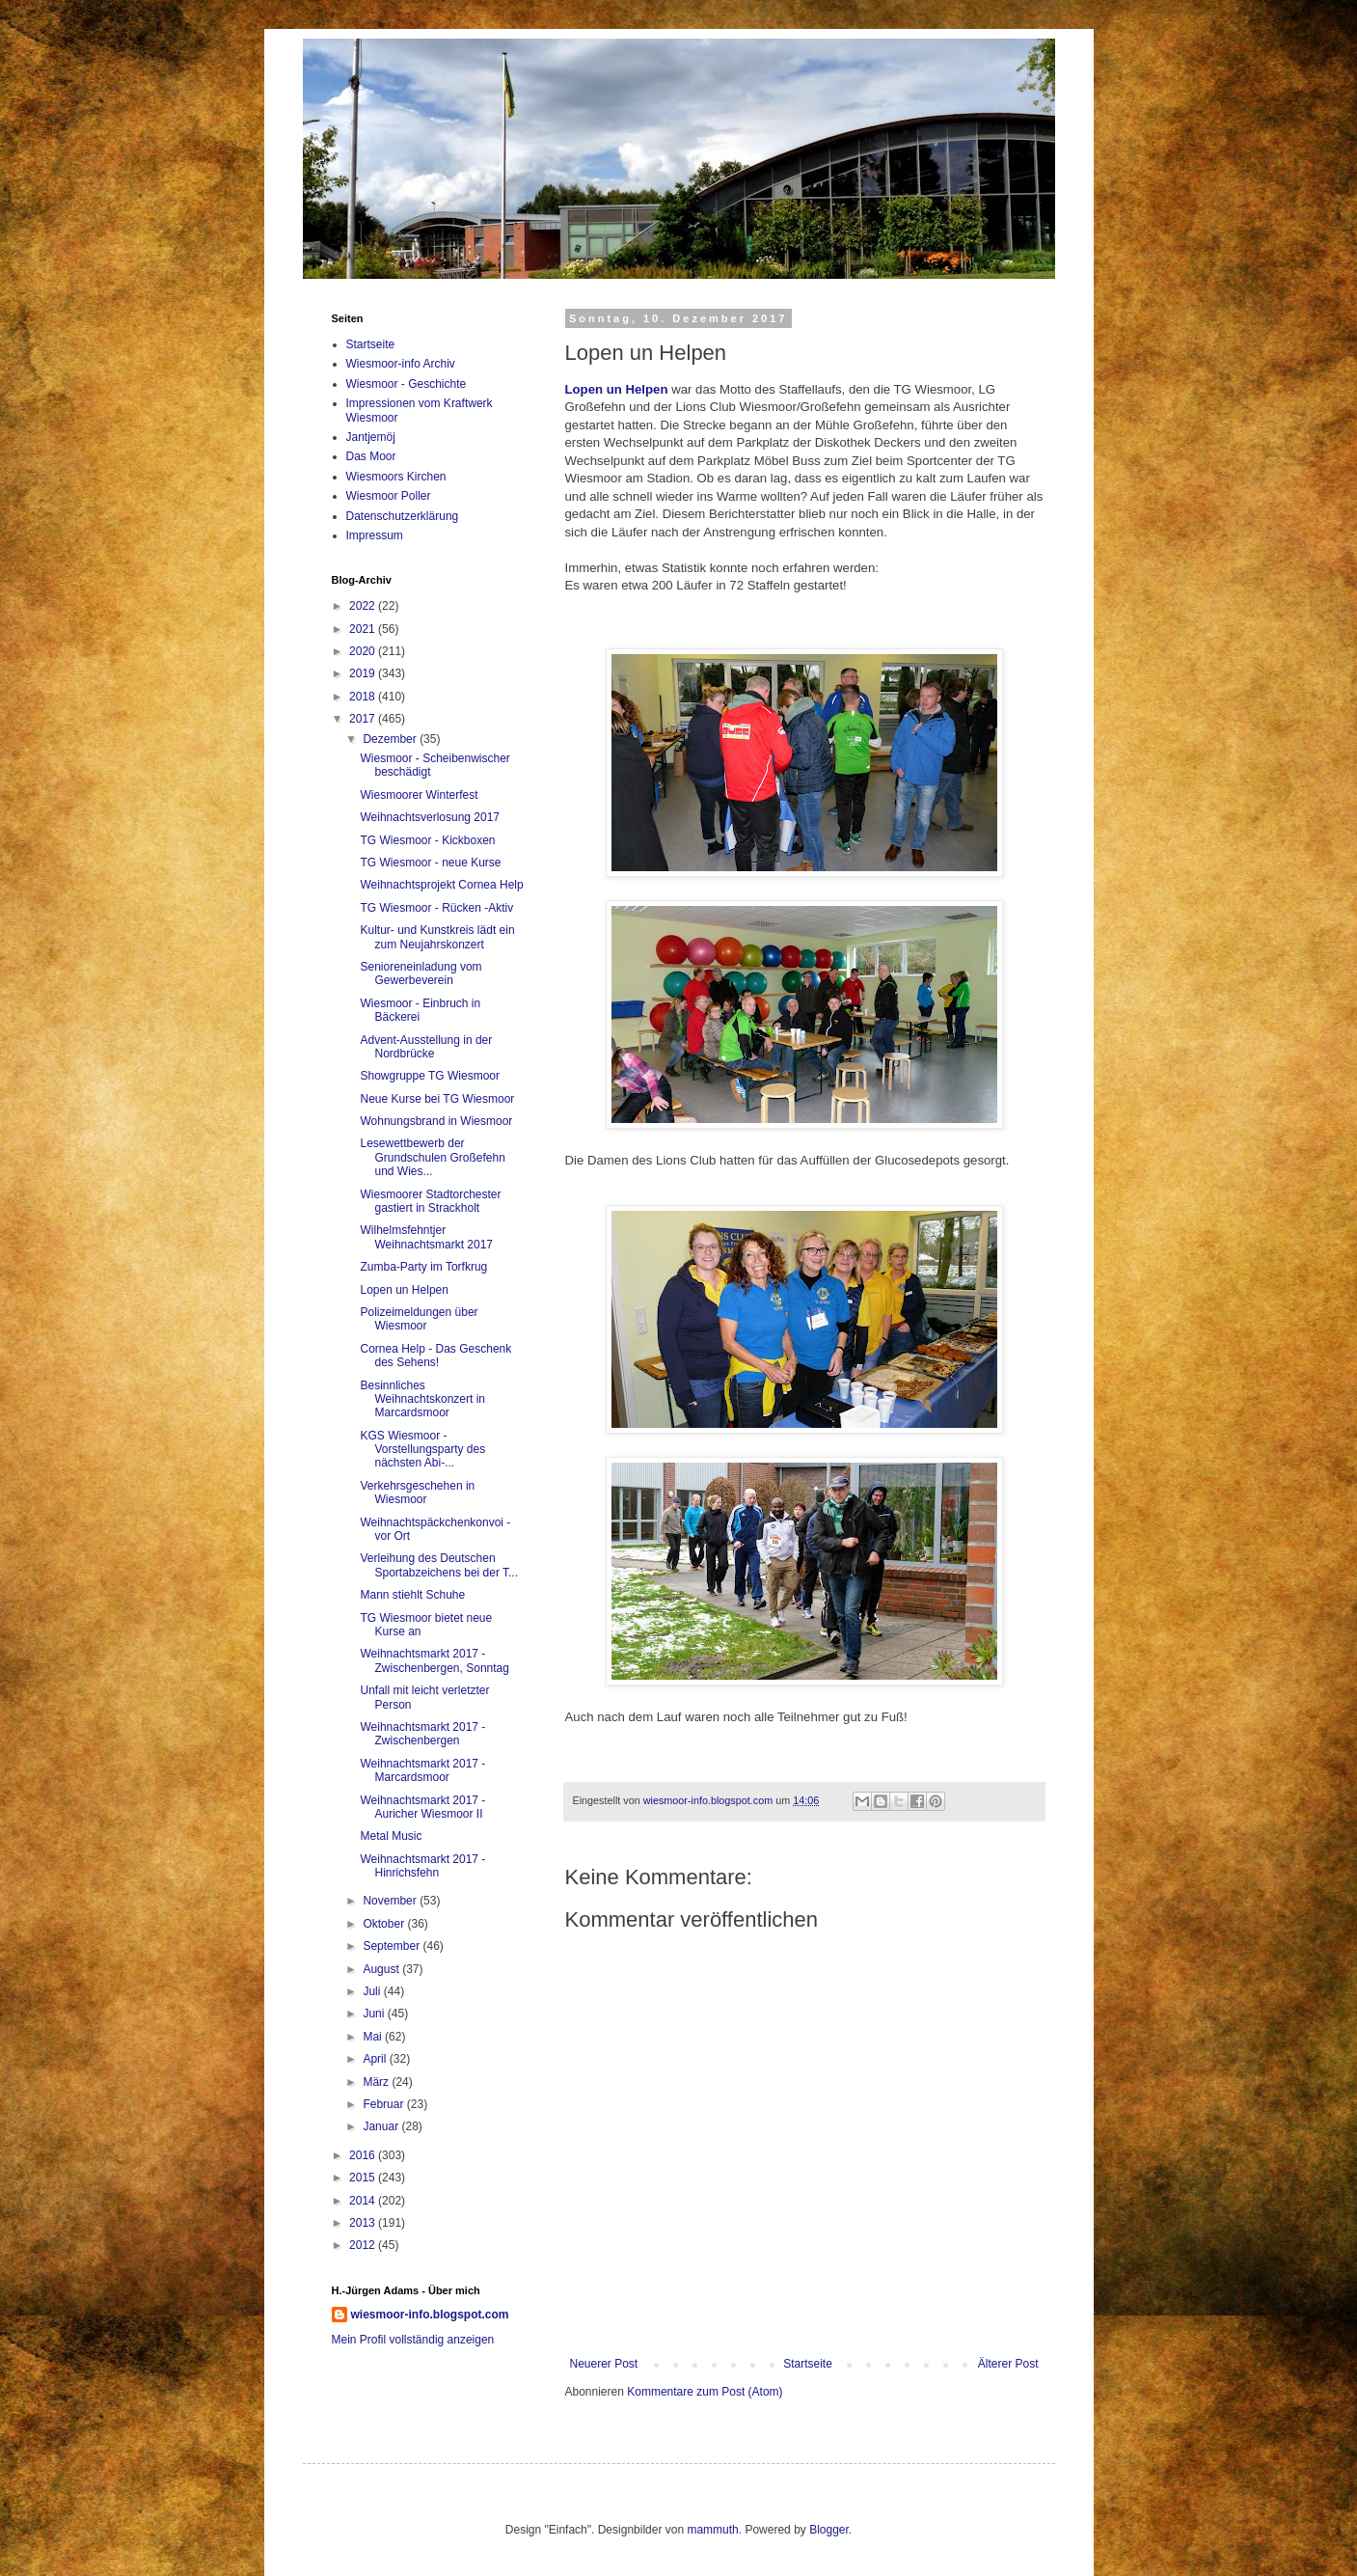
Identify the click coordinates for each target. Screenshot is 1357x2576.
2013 (363, 2223)
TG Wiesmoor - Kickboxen (427, 840)
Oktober (385, 1924)
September (392, 1946)
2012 (363, 2245)
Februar (384, 2104)
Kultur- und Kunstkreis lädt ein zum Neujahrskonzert (437, 936)
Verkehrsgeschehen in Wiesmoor (417, 1492)
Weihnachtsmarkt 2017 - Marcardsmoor (422, 1770)
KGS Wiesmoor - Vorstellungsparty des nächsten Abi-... (422, 1449)
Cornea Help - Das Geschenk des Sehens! (435, 1355)
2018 (363, 696)
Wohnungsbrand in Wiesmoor (436, 1121)
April (376, 2059)
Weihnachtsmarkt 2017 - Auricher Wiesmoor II (422, 1807)
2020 (363, 651)
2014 (363, 2200)
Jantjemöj (370, 437)
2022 (363, 606)
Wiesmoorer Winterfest (418, 795)
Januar (382, 2126)
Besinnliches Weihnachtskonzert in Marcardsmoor (422, 1399)
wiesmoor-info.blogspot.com (430, 2314)
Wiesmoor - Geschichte (406, 384)
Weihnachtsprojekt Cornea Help (441, 884)
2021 (363, 629)
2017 (363, 719)
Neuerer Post (604, 2363)
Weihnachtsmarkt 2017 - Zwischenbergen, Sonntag (434, 1660)
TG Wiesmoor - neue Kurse (430, 862)
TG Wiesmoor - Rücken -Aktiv (436, 908)
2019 (363, 673)
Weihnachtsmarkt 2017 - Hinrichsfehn (422, 1865)
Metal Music (390, 1836)
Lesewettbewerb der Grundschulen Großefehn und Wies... (432, 1157)
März (377, 2082)
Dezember (391, 739)
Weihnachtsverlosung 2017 (430, 817)
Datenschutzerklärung (402, 516)
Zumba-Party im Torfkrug (423, 1267)
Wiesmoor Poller (388, 496)
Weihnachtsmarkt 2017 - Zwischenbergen (422, 1733)
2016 (363, 2155)
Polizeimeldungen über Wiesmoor (418, 1318)
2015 (363, 2177)
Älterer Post (1008, 2363)
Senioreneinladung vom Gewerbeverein (420, 973)
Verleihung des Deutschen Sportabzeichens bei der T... (439, 1564)
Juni (375, 2013)
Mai (374, 2036)
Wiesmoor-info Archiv (400, 363)
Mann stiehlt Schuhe (412, 1595)
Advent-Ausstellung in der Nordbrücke (426, 1046)
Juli (373, 1991)
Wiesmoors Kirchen (396, 476)
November (391, 1900)
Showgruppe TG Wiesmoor (430, 1075)
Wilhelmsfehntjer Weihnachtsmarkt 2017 (426, 1236)
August (382, 1969)
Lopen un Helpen (616, 389)
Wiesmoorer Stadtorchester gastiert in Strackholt (430, 1201)
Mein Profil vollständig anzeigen (413, 2339)
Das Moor (371, 456)
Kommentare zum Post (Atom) (704, 2391)
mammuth (712, 2529)
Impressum (374, 535)
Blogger (829, 2529)
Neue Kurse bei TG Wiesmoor (437, 1099)
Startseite (807, 2363)
